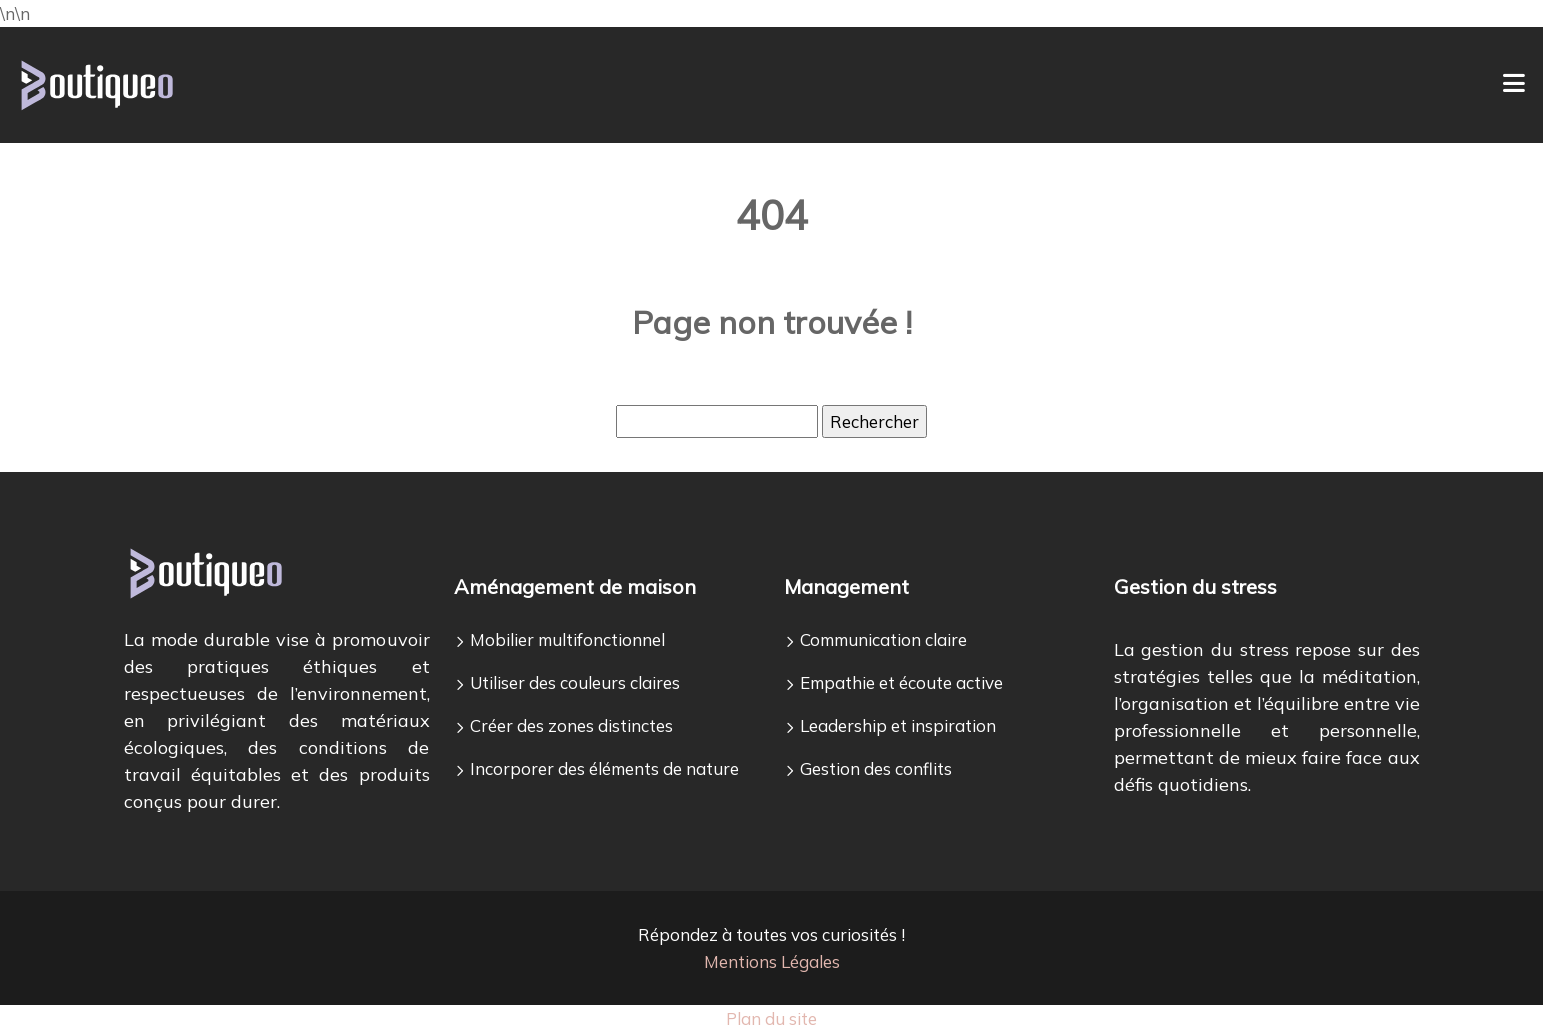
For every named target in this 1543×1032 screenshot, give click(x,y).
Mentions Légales (772, 961)
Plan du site (771, 1018)
